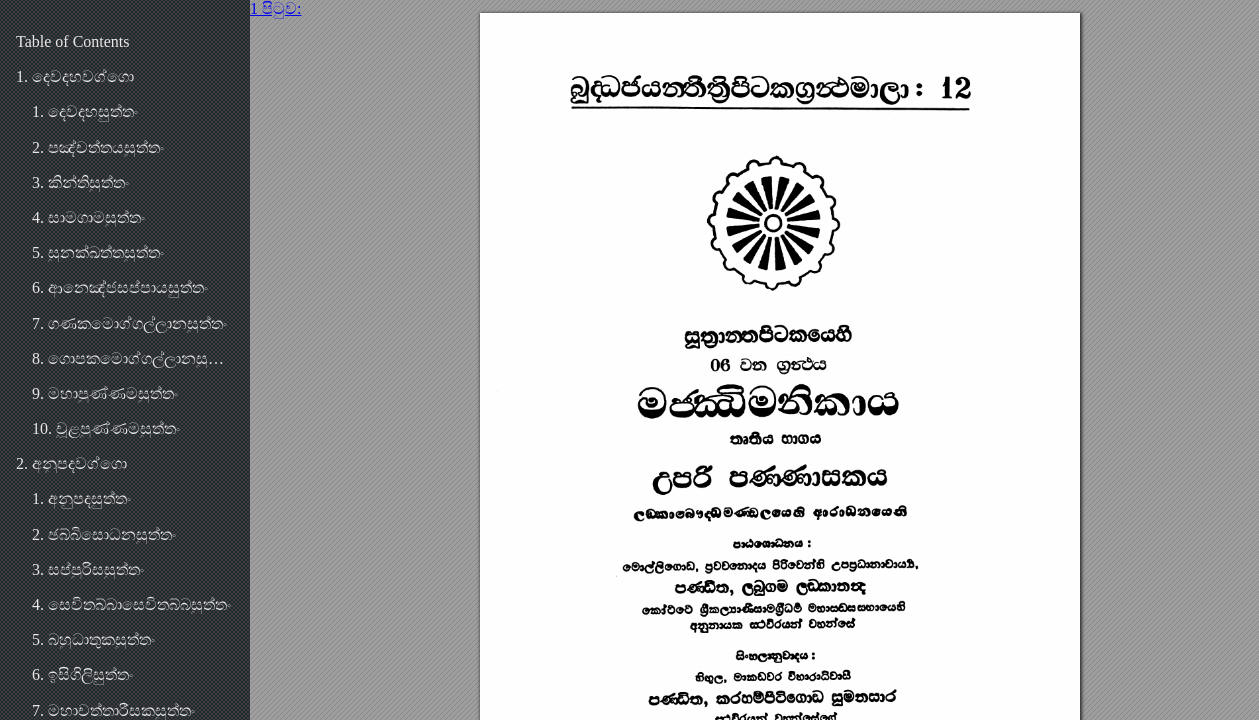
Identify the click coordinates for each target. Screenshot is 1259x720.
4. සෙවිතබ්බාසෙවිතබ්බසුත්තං (131, 604)
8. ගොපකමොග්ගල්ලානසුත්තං (133, 358)
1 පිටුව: (275, 8)
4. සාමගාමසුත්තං (88, 217)
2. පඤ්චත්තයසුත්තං (98, 147)
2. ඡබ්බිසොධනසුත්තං (104, 534)
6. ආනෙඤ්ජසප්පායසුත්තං (120, 287)
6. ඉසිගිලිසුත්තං (82, 674)
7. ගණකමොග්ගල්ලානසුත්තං (129, 323)
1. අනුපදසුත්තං (81, 498)
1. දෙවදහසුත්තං (85, 111)
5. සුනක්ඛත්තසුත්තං (98, 252)
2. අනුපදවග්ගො (71, 463)
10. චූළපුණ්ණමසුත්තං (106, 428)
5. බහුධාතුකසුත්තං (93, 639)
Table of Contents (73, 41)
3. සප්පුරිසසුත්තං (88, 569)
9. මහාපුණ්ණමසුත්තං (105, 393)
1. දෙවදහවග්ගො (75, 76)
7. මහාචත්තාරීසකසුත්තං (113, 710)
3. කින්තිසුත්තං (80, 182)
